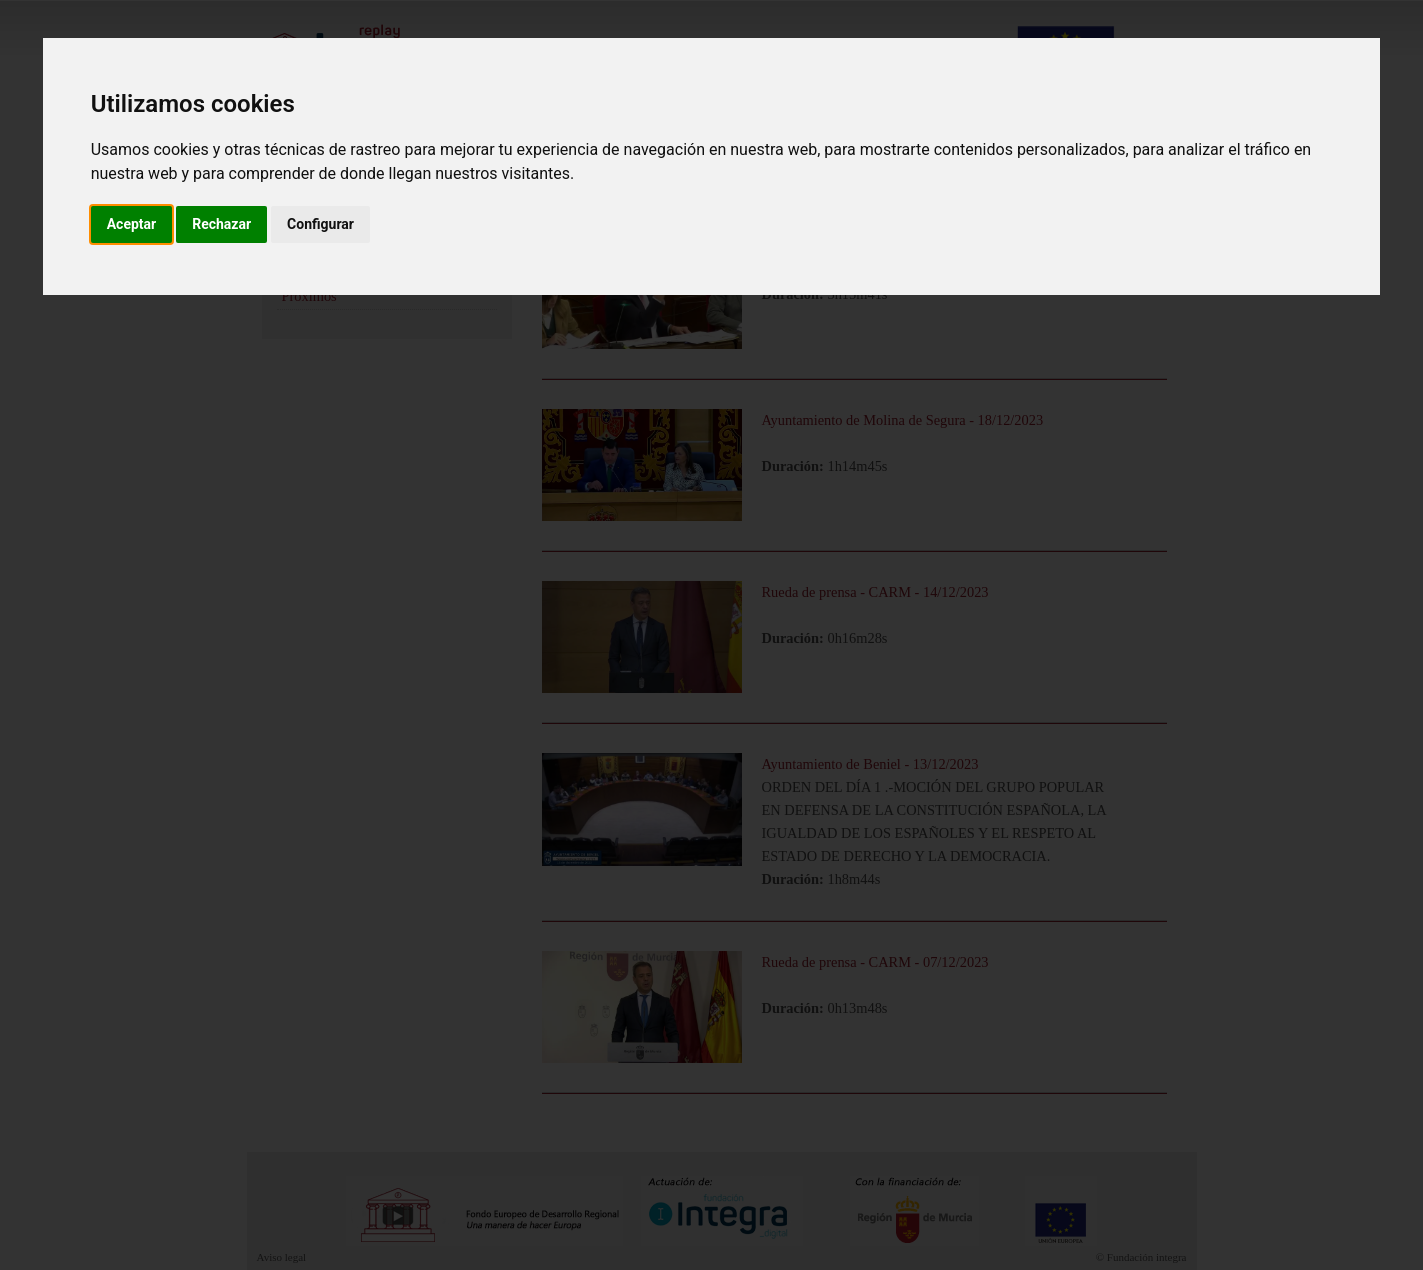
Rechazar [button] (221, 224)
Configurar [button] (320, 224)
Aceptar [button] (132, 224)
